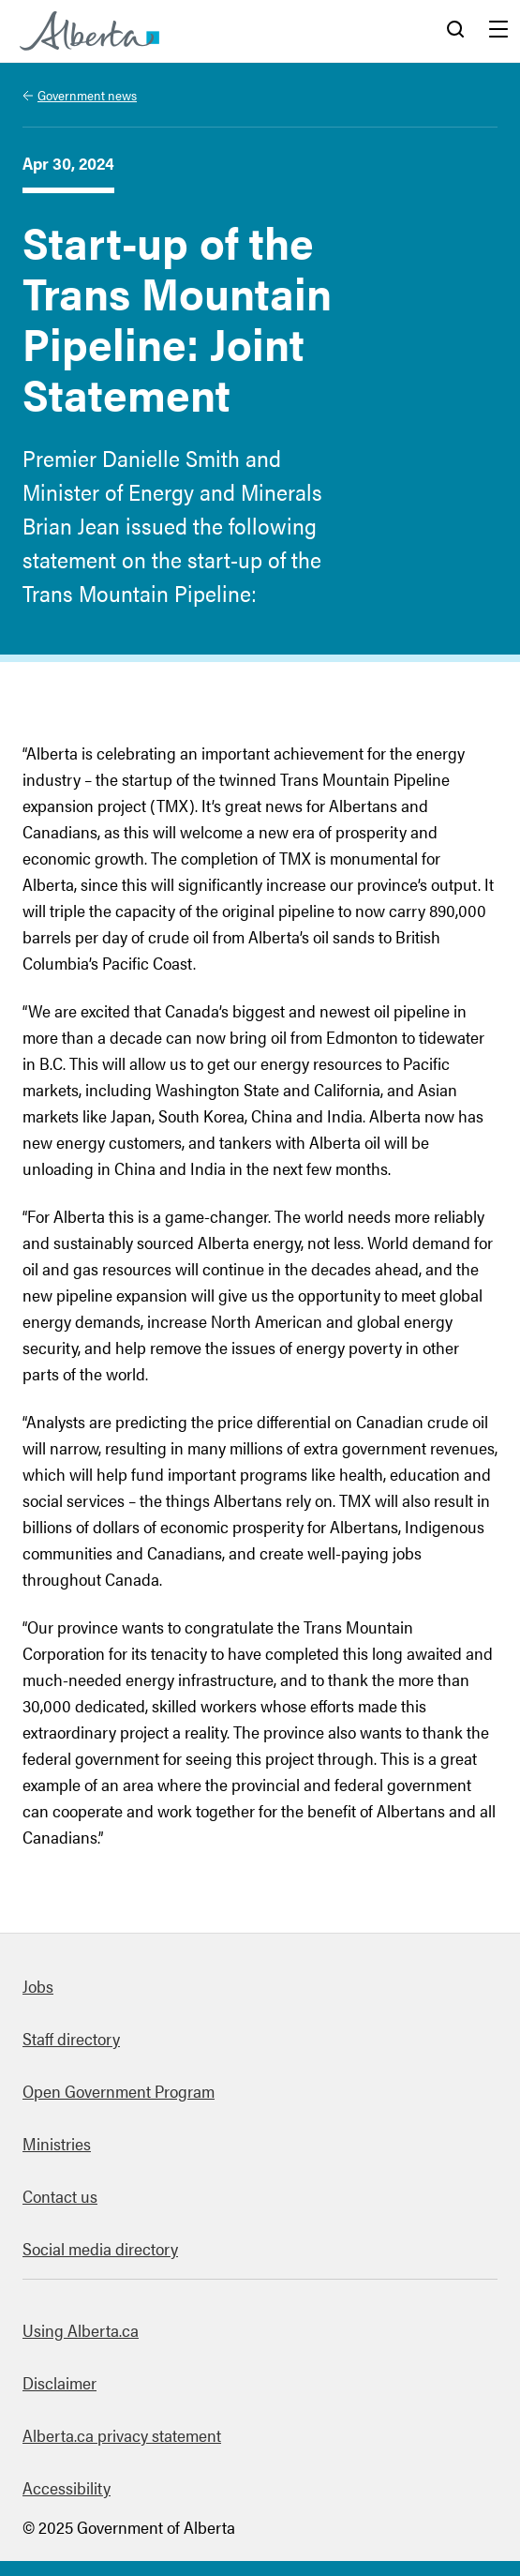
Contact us (59, 2195)
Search (455, 31)
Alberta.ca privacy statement (121, 2435)
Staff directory (71, 2038)
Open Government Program (118, 2090)
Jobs (37, 1985)
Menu (498, 31)
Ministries (56, 2143)
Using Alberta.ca (80, 2330)
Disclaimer (59, 2382)
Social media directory (100, 2248)
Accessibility (66, 2487)
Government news (87, 94)
